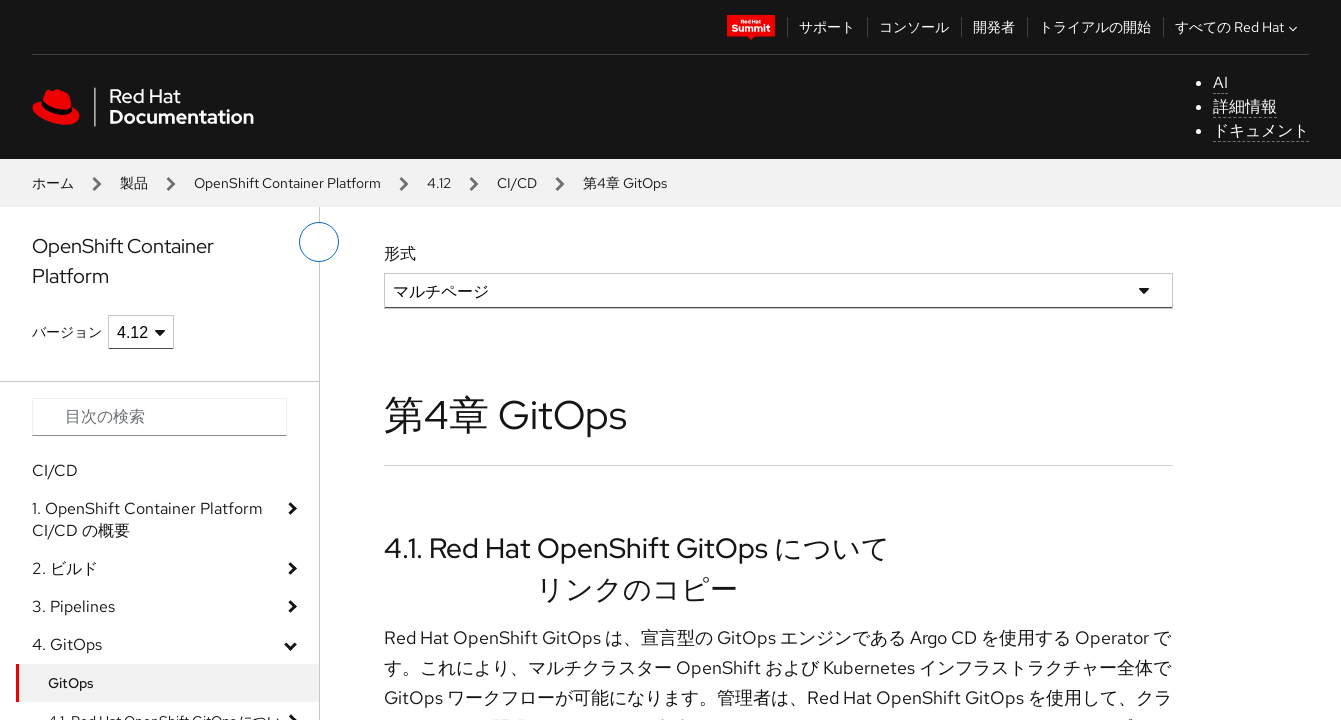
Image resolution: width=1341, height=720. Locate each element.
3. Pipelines (73, 606)
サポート (827, 27)
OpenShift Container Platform (287, 183)
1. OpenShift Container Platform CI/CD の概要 (147, 519)
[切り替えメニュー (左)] (319, 242)
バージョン (67, 332)
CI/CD (517, 183)
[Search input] (159, 417)
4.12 (439, 183)
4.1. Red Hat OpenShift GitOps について (637, 548)
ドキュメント (1261, 130)
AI (1220, 82)
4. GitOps (67, 644)
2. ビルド (65, 568)
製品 (134, 183)
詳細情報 (1245, 106)
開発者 (994, 27)
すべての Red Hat (1238, 27)
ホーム (53, 183)
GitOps (71, 683)
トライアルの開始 (1095, 27)
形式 (400, 253)
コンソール (914, 27)
